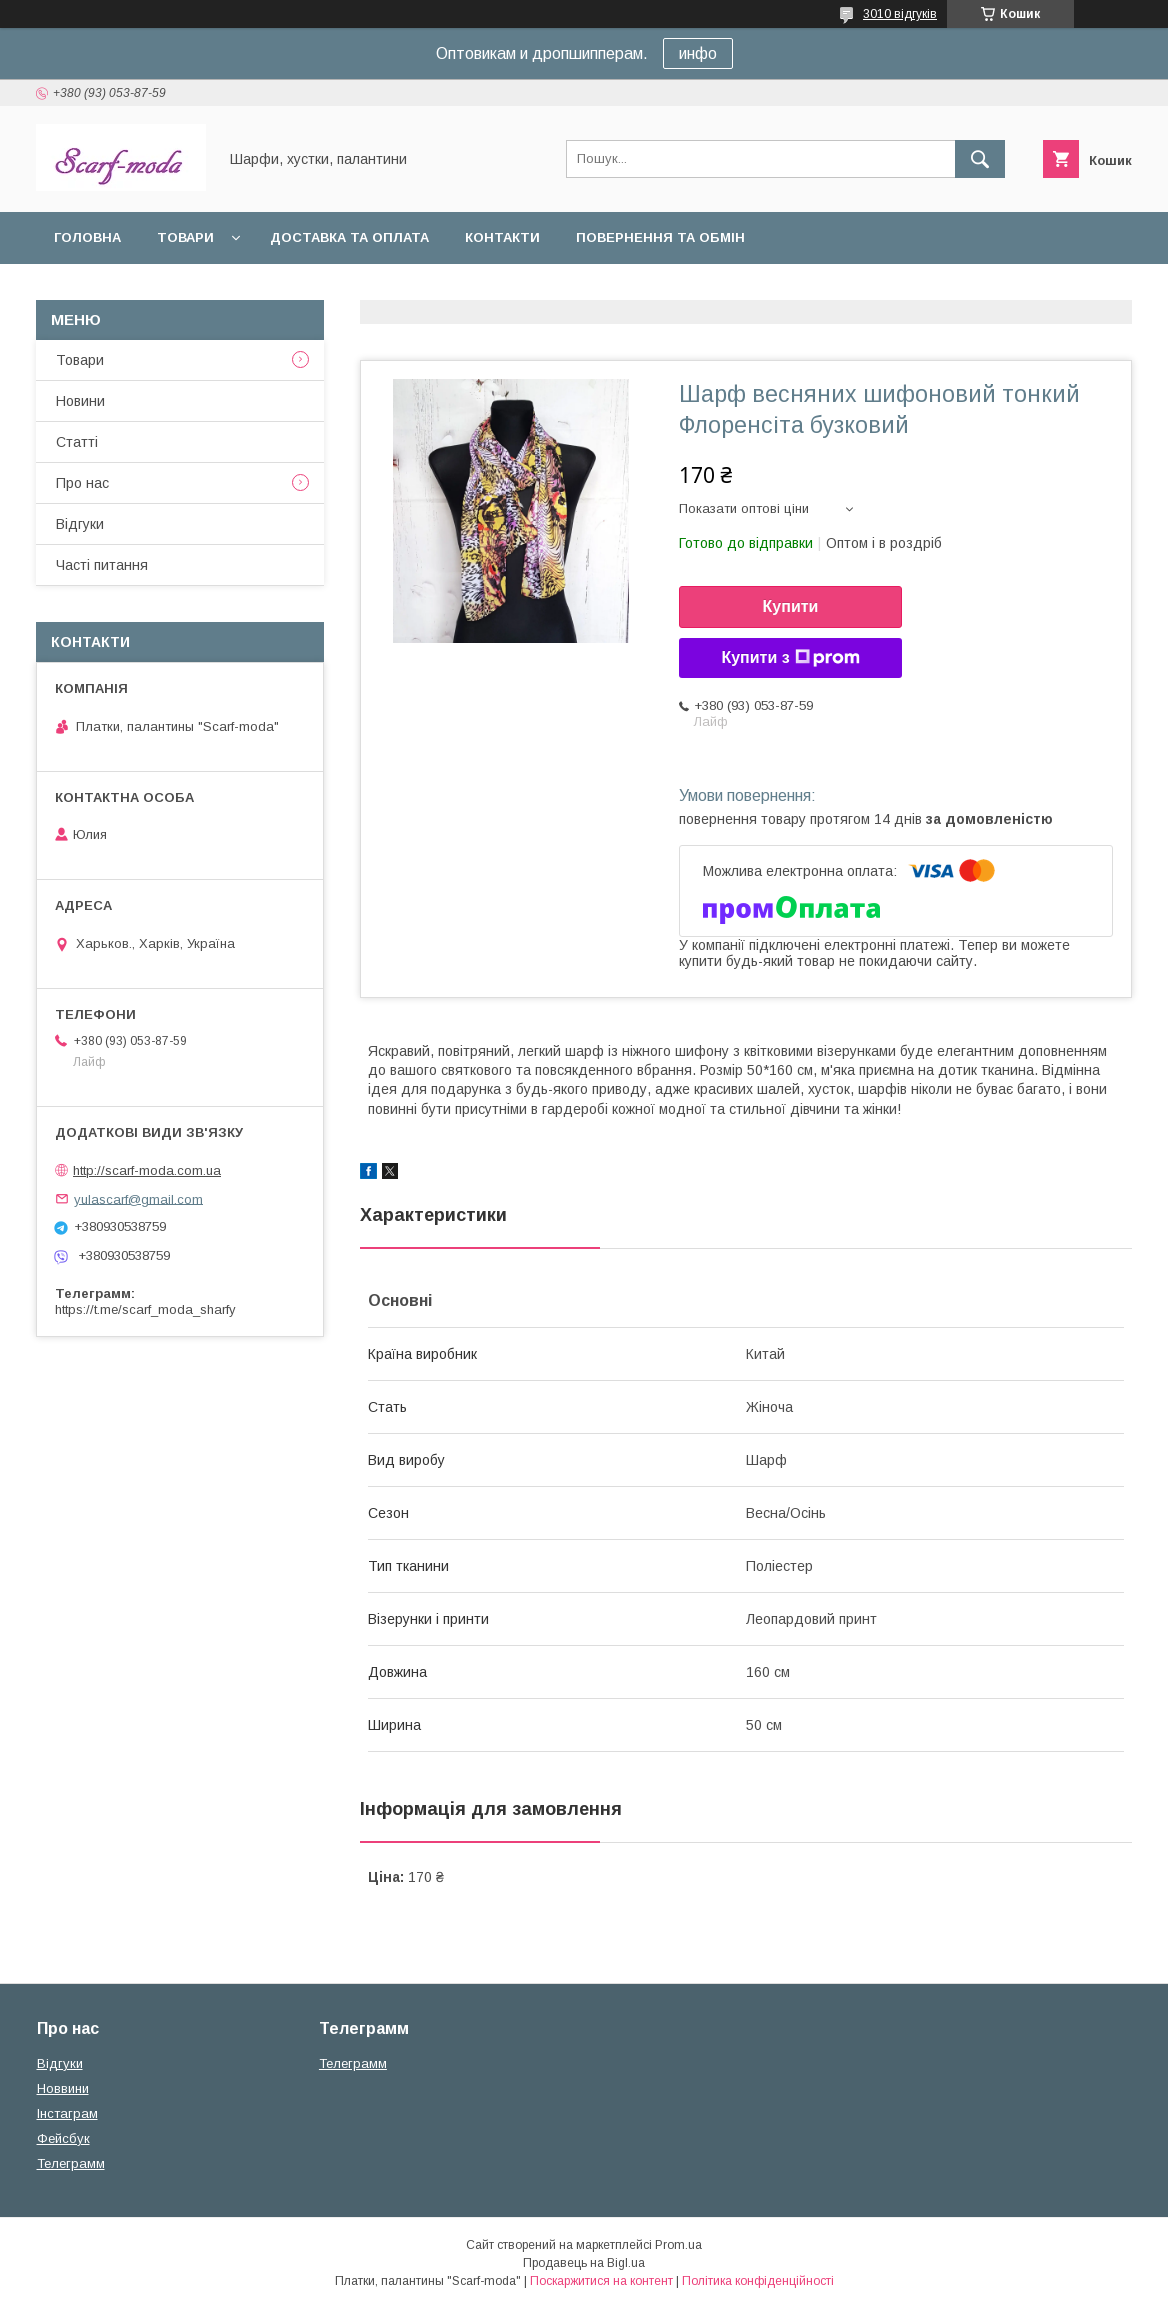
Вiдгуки (80, 524)
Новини (80, 401)
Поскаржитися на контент (601, 2281)
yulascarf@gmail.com (138, 1198)
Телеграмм (71, 2163)
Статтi (77, 442)
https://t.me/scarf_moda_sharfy (145, 1309)
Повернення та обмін (660, 237)
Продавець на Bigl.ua (584, 2263)
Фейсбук (63, 2138)
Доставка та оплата (349, 237)
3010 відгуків (900, 14)
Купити (791, 606)
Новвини (63, 2088)
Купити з (790, 658)
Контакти (502, 237)
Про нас (82, 483)
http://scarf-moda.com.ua (147, 1170)
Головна (87, 237)
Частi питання (102, 565)
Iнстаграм (67, 2113)
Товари (185, 237)
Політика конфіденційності (758, 2281)
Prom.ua (678, 2245)
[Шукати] (980, 159)
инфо (698, 53)
